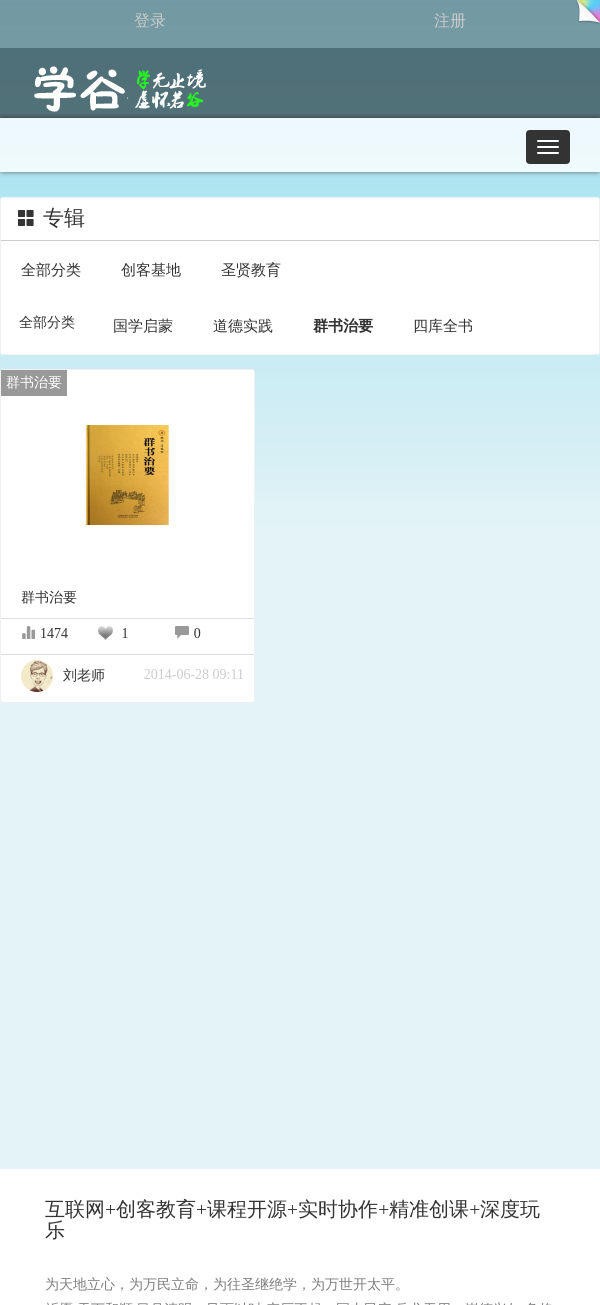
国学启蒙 (143, 325)
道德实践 (243, 325)
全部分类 (51, 269)
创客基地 (151, 269)
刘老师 (63, 675)
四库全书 (443, 325)
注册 (450, 20)
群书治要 (343, 325)
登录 (150, 20)
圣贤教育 (251, 269)
